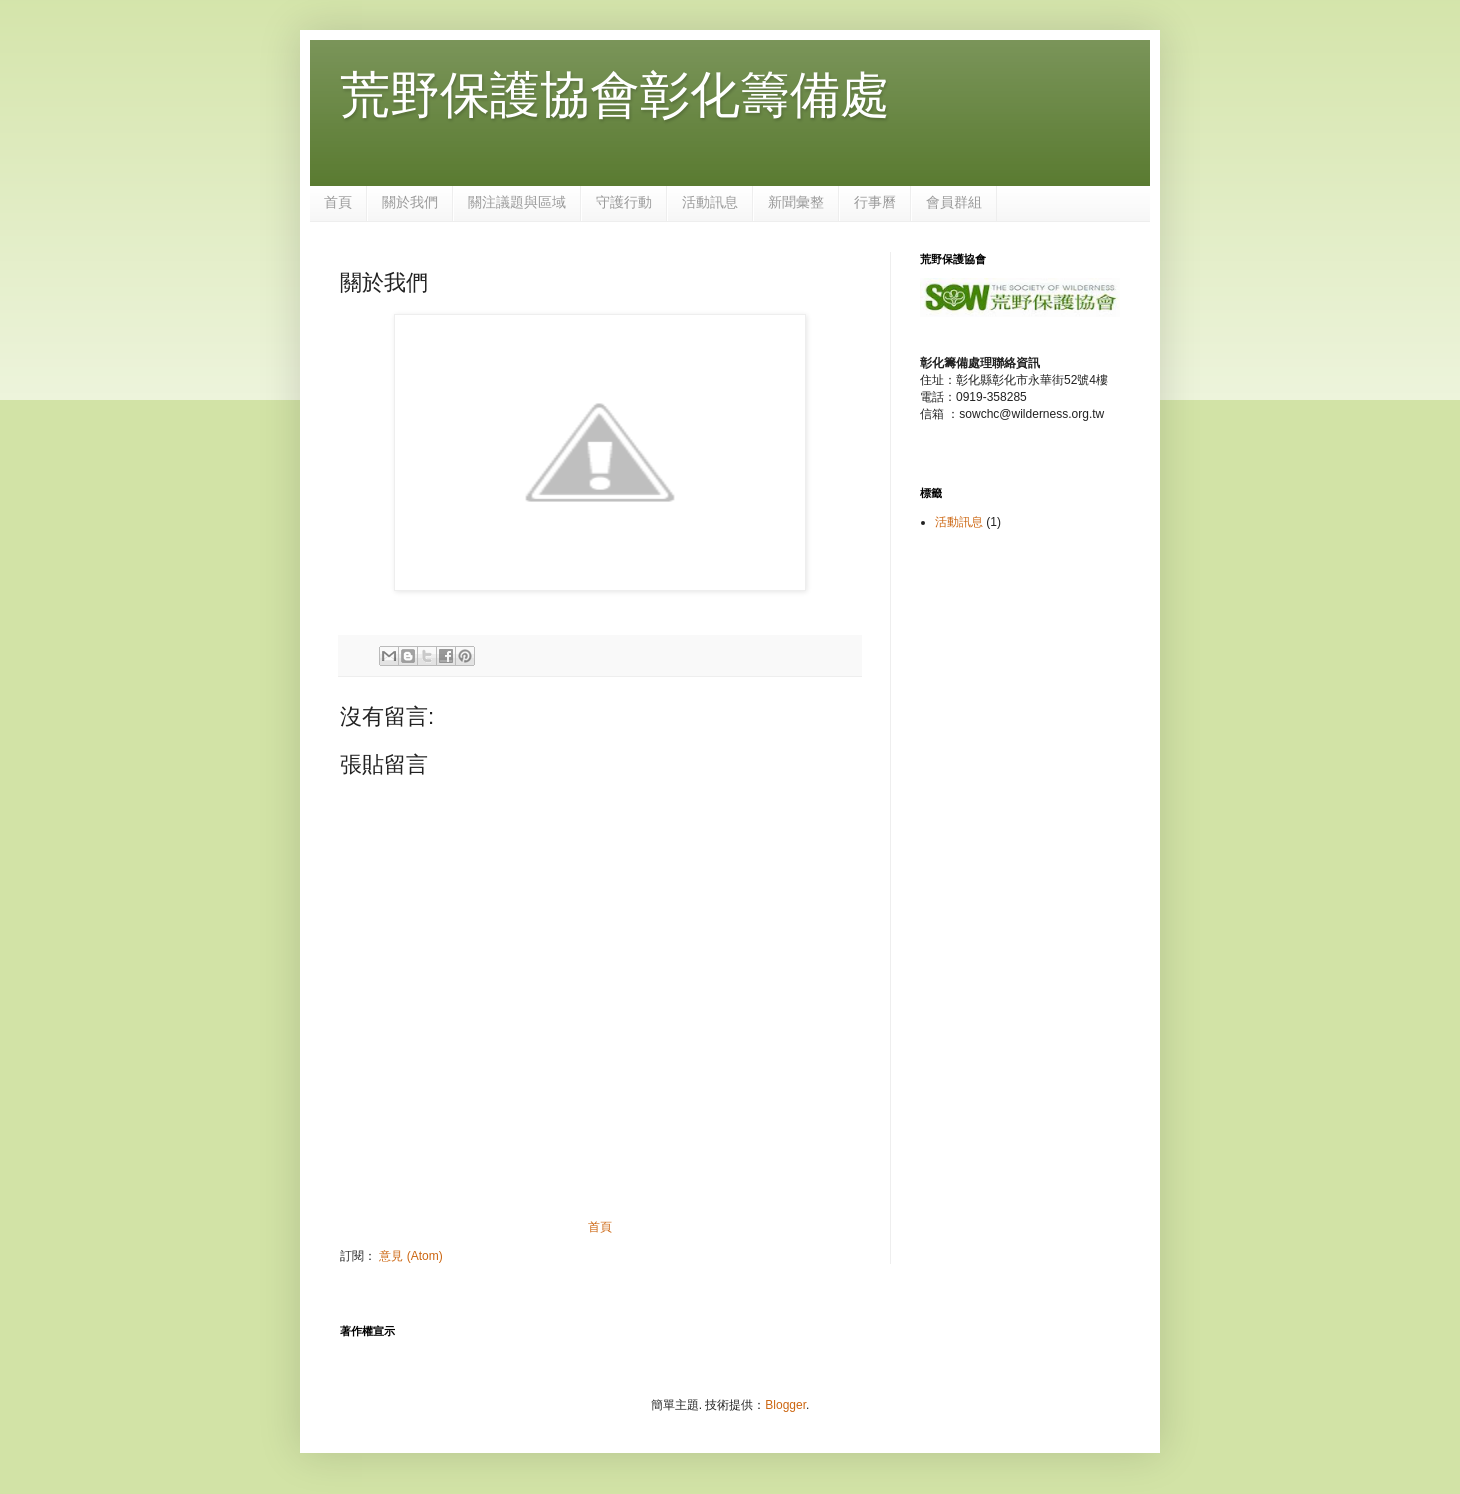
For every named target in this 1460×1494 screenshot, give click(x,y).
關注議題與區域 (517, 202)
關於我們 (410, 202)
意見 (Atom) (410, 1256)
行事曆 (875, 202)
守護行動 (624, 202)
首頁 (338, 202)
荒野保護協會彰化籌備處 (615, 95)
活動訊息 (710, 202)
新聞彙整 (796, 202)
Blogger (785, 1405)
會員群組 (954, 202)
